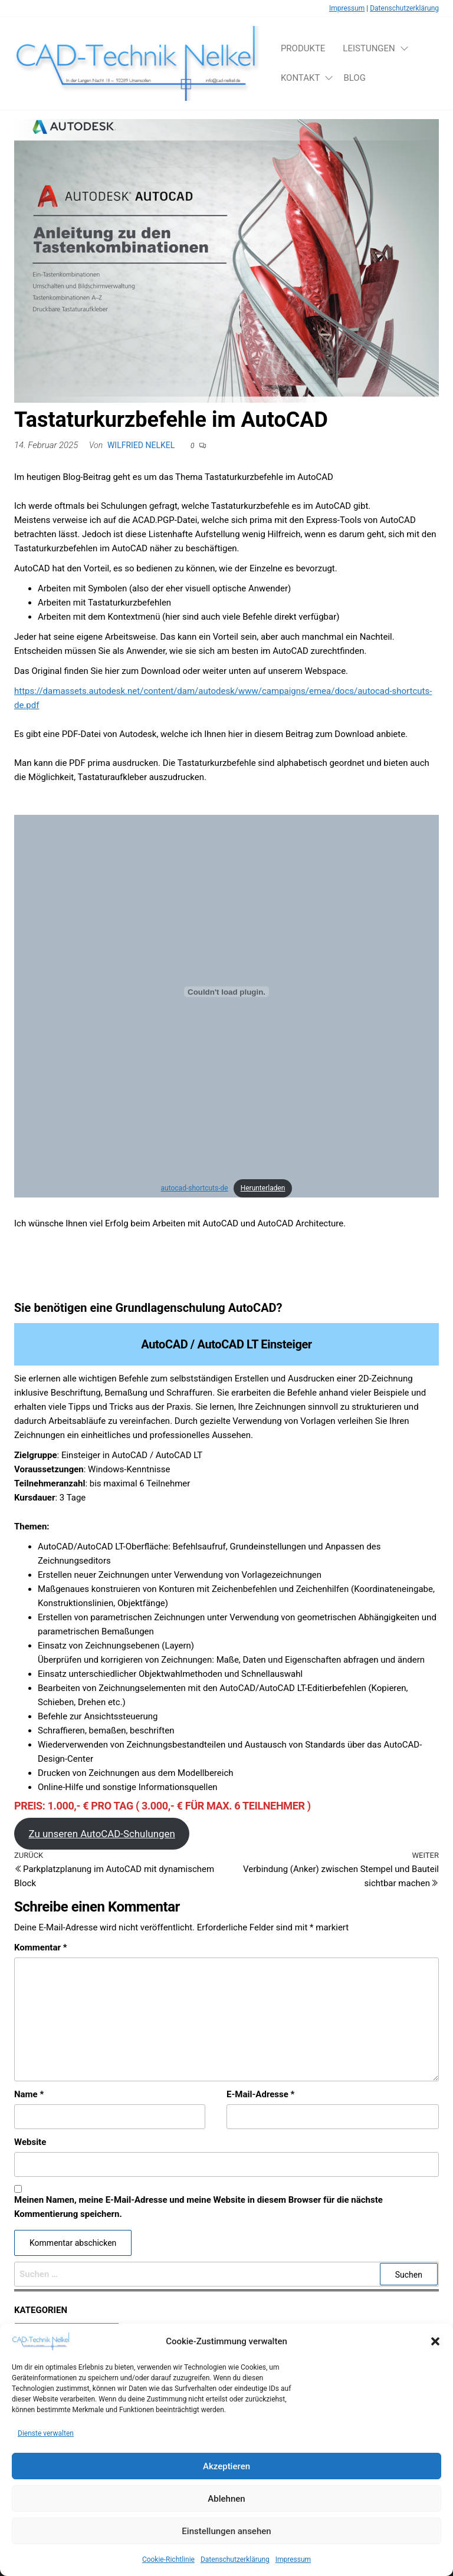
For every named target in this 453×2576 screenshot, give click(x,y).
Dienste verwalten (46, 2447)
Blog (354, 78)
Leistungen (369, 48)
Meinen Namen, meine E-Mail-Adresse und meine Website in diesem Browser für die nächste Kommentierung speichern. (198, 2207)
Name (29, 2094)
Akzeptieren (226, 2479)
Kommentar (40, 1947)
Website (30, 2142)
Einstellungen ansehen (226, 2544)
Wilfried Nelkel (141, 445)
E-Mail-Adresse (260, 2094)
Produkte (303, 48)
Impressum (347, 8)
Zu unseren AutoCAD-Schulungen (101, 1834)
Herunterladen (263, 1188)
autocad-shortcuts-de (194, 1188)
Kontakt (300, 78)
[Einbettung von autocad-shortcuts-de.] (226, 992)
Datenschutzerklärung (404, 8)
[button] (435, 2355)
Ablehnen (226, 2511)
